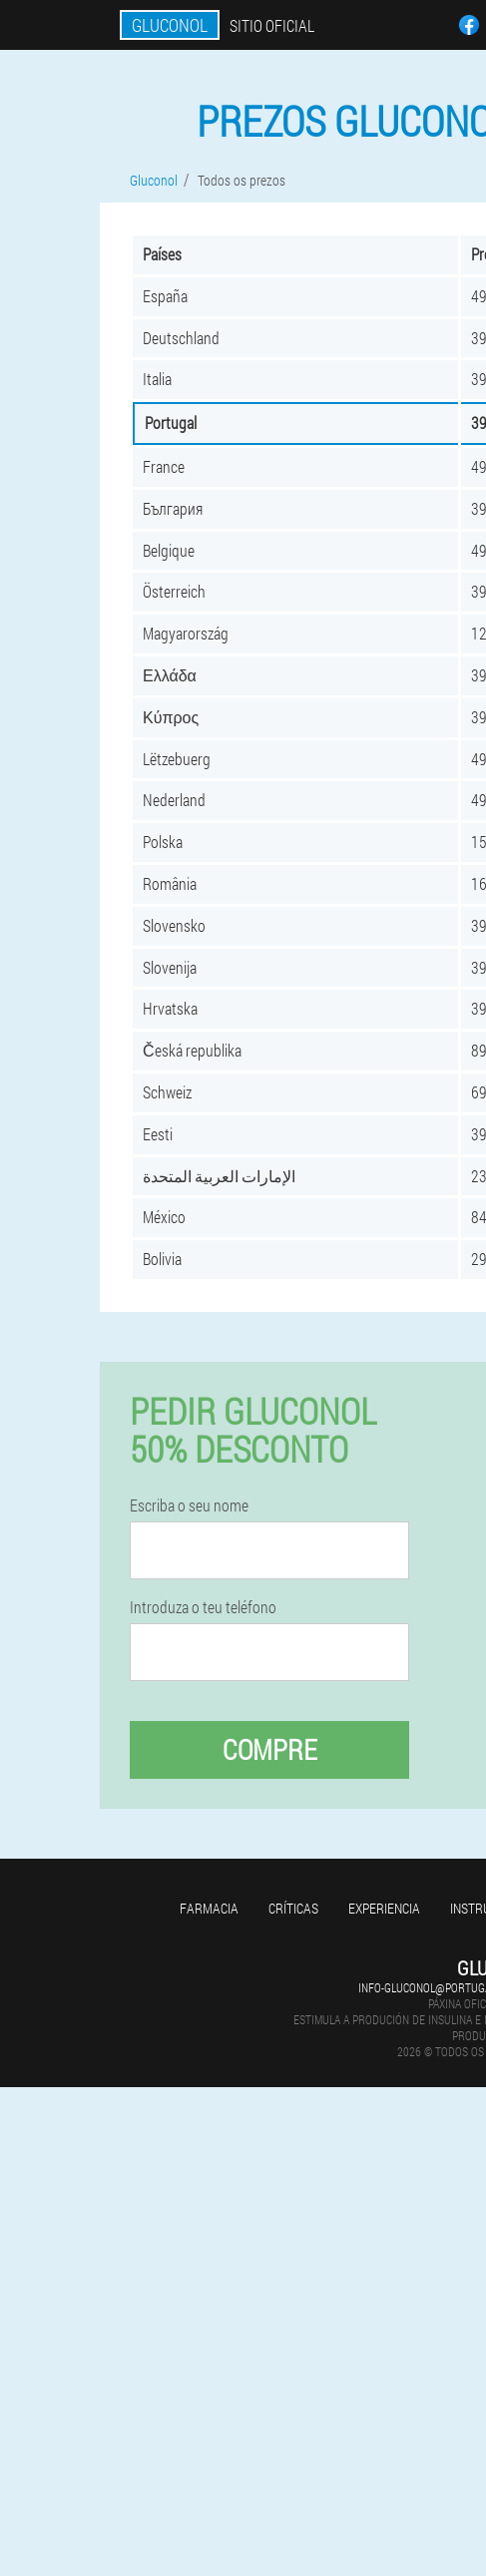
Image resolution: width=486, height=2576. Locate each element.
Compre (270, 1749)
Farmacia (209, 1908)
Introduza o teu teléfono (203, 1607)
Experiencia (384, 1908)
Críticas (293, 1908)
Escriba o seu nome (189, 1505)
